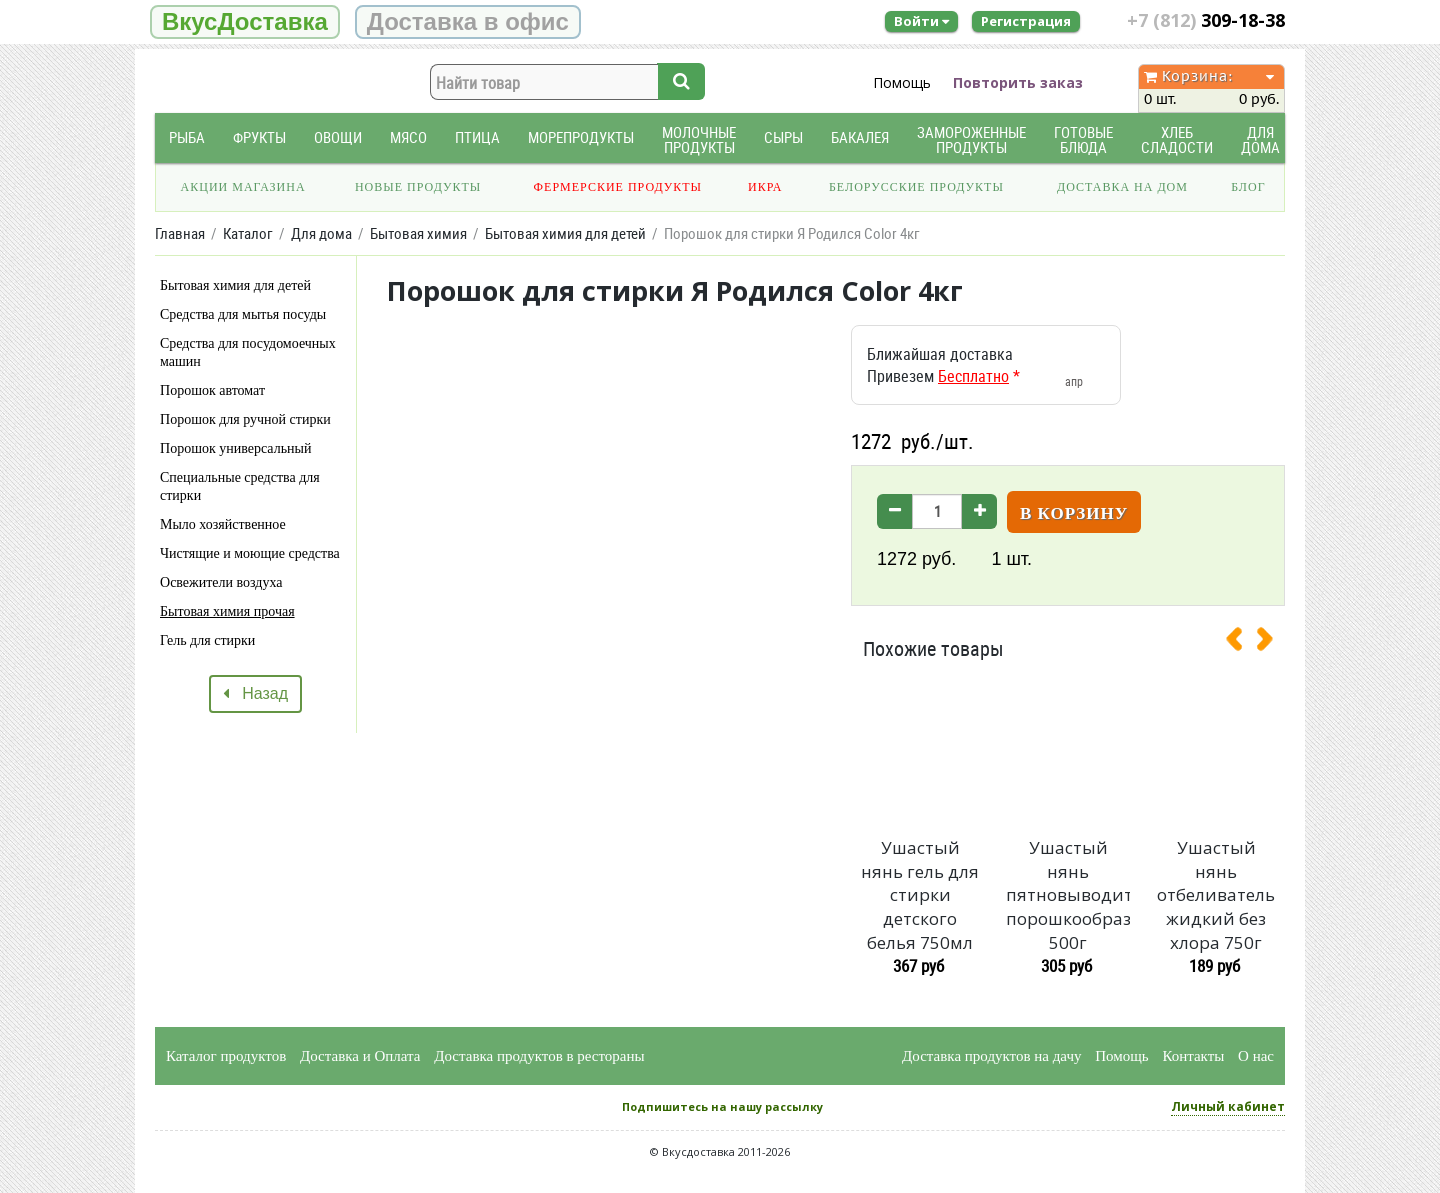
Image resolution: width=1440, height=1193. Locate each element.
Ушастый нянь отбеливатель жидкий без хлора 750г (1216, 895)
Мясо (408, 137)
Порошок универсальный (235, 448)
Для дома (1260, 140)
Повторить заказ (1018, 82)
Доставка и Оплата (360, 1056)
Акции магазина (243, 187)
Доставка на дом (1122, 187)
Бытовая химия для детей (235, 285)
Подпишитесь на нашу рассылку (722, 1106)
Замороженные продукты (971, 140)
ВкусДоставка (245, 21)
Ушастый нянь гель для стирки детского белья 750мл (920, 895)
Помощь (902, 82)
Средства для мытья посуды (243, 314)
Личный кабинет (1228, 1106)
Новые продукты (418, 187)
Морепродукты (581, 137)
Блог (1248, 187)
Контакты (1193, 1056)
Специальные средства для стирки (240, 486)
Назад (255, 693)
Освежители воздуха (221, 582)
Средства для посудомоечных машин (248, 352)
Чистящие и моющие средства (250, 553)
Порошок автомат (212, 390)
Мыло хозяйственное (223, 524)
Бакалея (860, 137)
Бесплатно (973, 376)
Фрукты (259, 137)
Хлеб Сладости (1177, 140)
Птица (477, 137)
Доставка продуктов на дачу (991, 1056)
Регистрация (1026, 21)
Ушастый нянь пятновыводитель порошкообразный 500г (1068, 895)
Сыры (783, 137)
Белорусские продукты (916, 187)
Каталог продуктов (226, 1056)
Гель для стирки (207, 640)
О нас (1256, 1056)
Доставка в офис (468, 21)
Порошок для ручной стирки (245, 419)
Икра (765, 187)
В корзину (1074, 513)
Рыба (187, 137)
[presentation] (1242, 643)
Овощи (338, 137)
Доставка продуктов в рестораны (539, 1056)
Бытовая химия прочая (227, 611)
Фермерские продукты (618, 187)
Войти (921, 21)
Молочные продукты (699, 140)
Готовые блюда (1083, 140)
